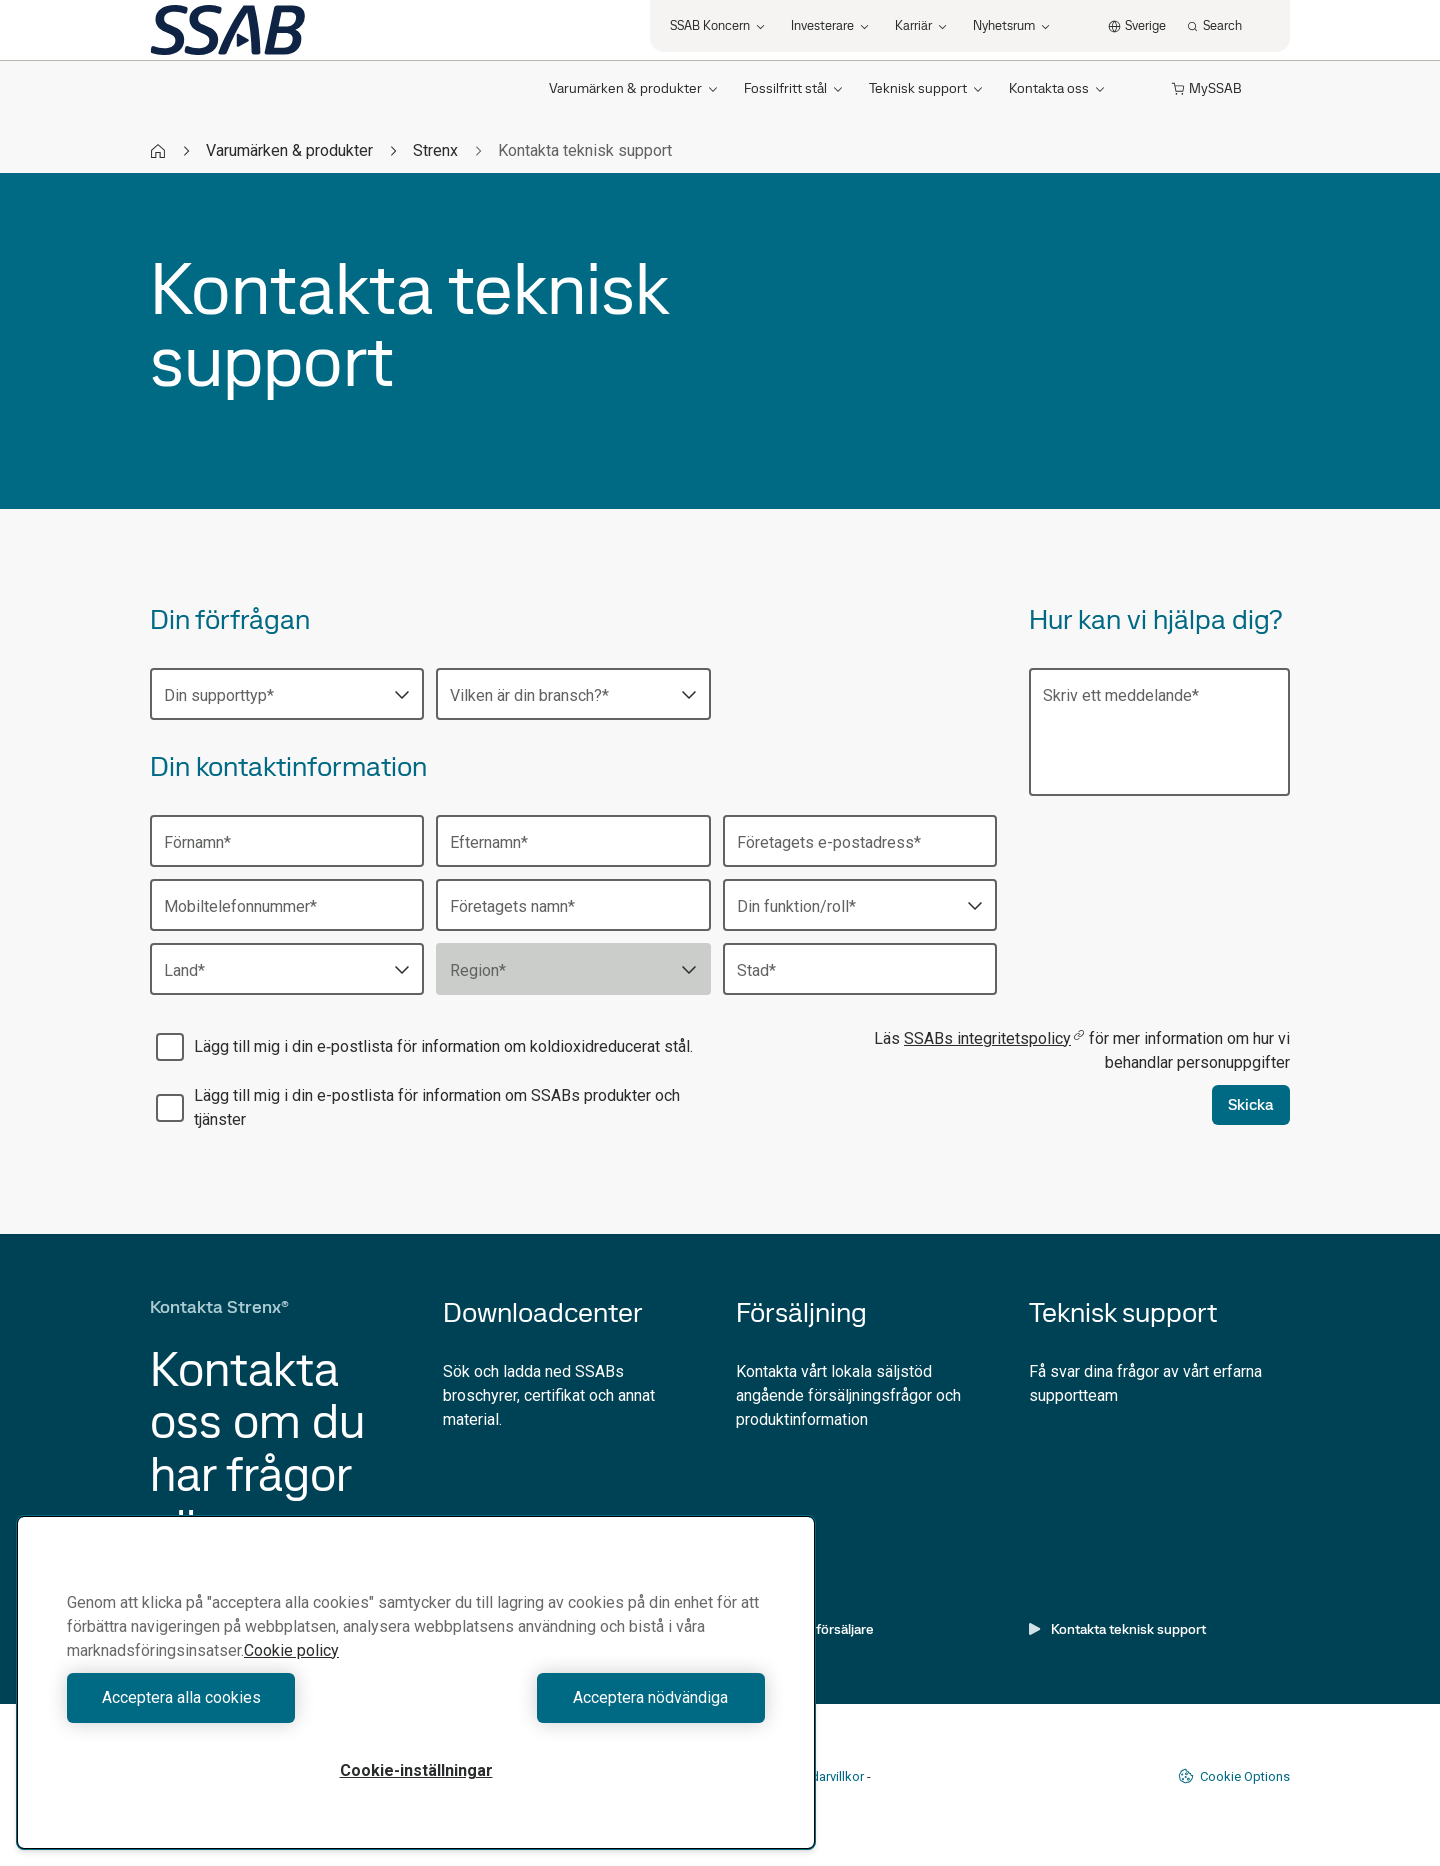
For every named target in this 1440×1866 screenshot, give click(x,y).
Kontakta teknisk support (1117, 1629)
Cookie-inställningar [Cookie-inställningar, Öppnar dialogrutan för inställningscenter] (416, 1770)
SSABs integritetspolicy (994, 1038)
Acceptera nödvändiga (595, 1697)
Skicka (1251, 1104)
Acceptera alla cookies (236, 1697)
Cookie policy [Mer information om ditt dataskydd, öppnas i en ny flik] (291, 1650)
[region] (416, 1682)
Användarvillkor (819, 1776)
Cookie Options (1234, 1776)
